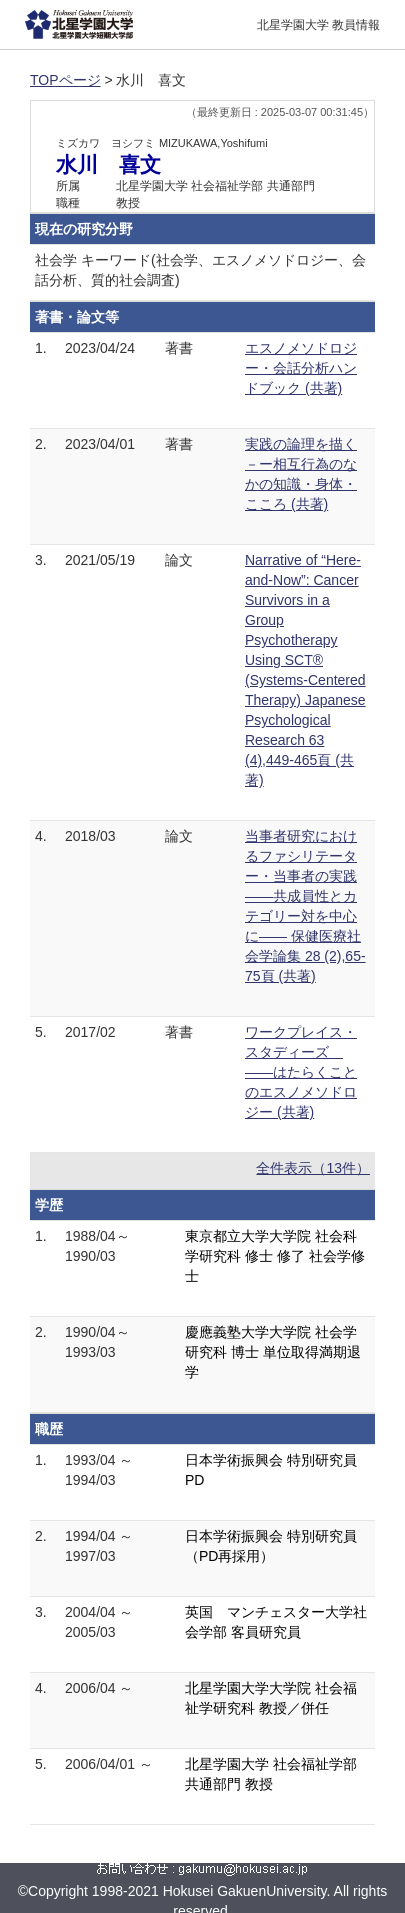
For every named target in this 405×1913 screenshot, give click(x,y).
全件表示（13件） (313, 1168)
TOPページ (65, 80)
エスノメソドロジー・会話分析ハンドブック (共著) (301, 368)
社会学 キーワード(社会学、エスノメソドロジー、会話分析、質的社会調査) (200, 270)
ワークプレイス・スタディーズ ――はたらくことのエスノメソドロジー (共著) (301, 1072)
